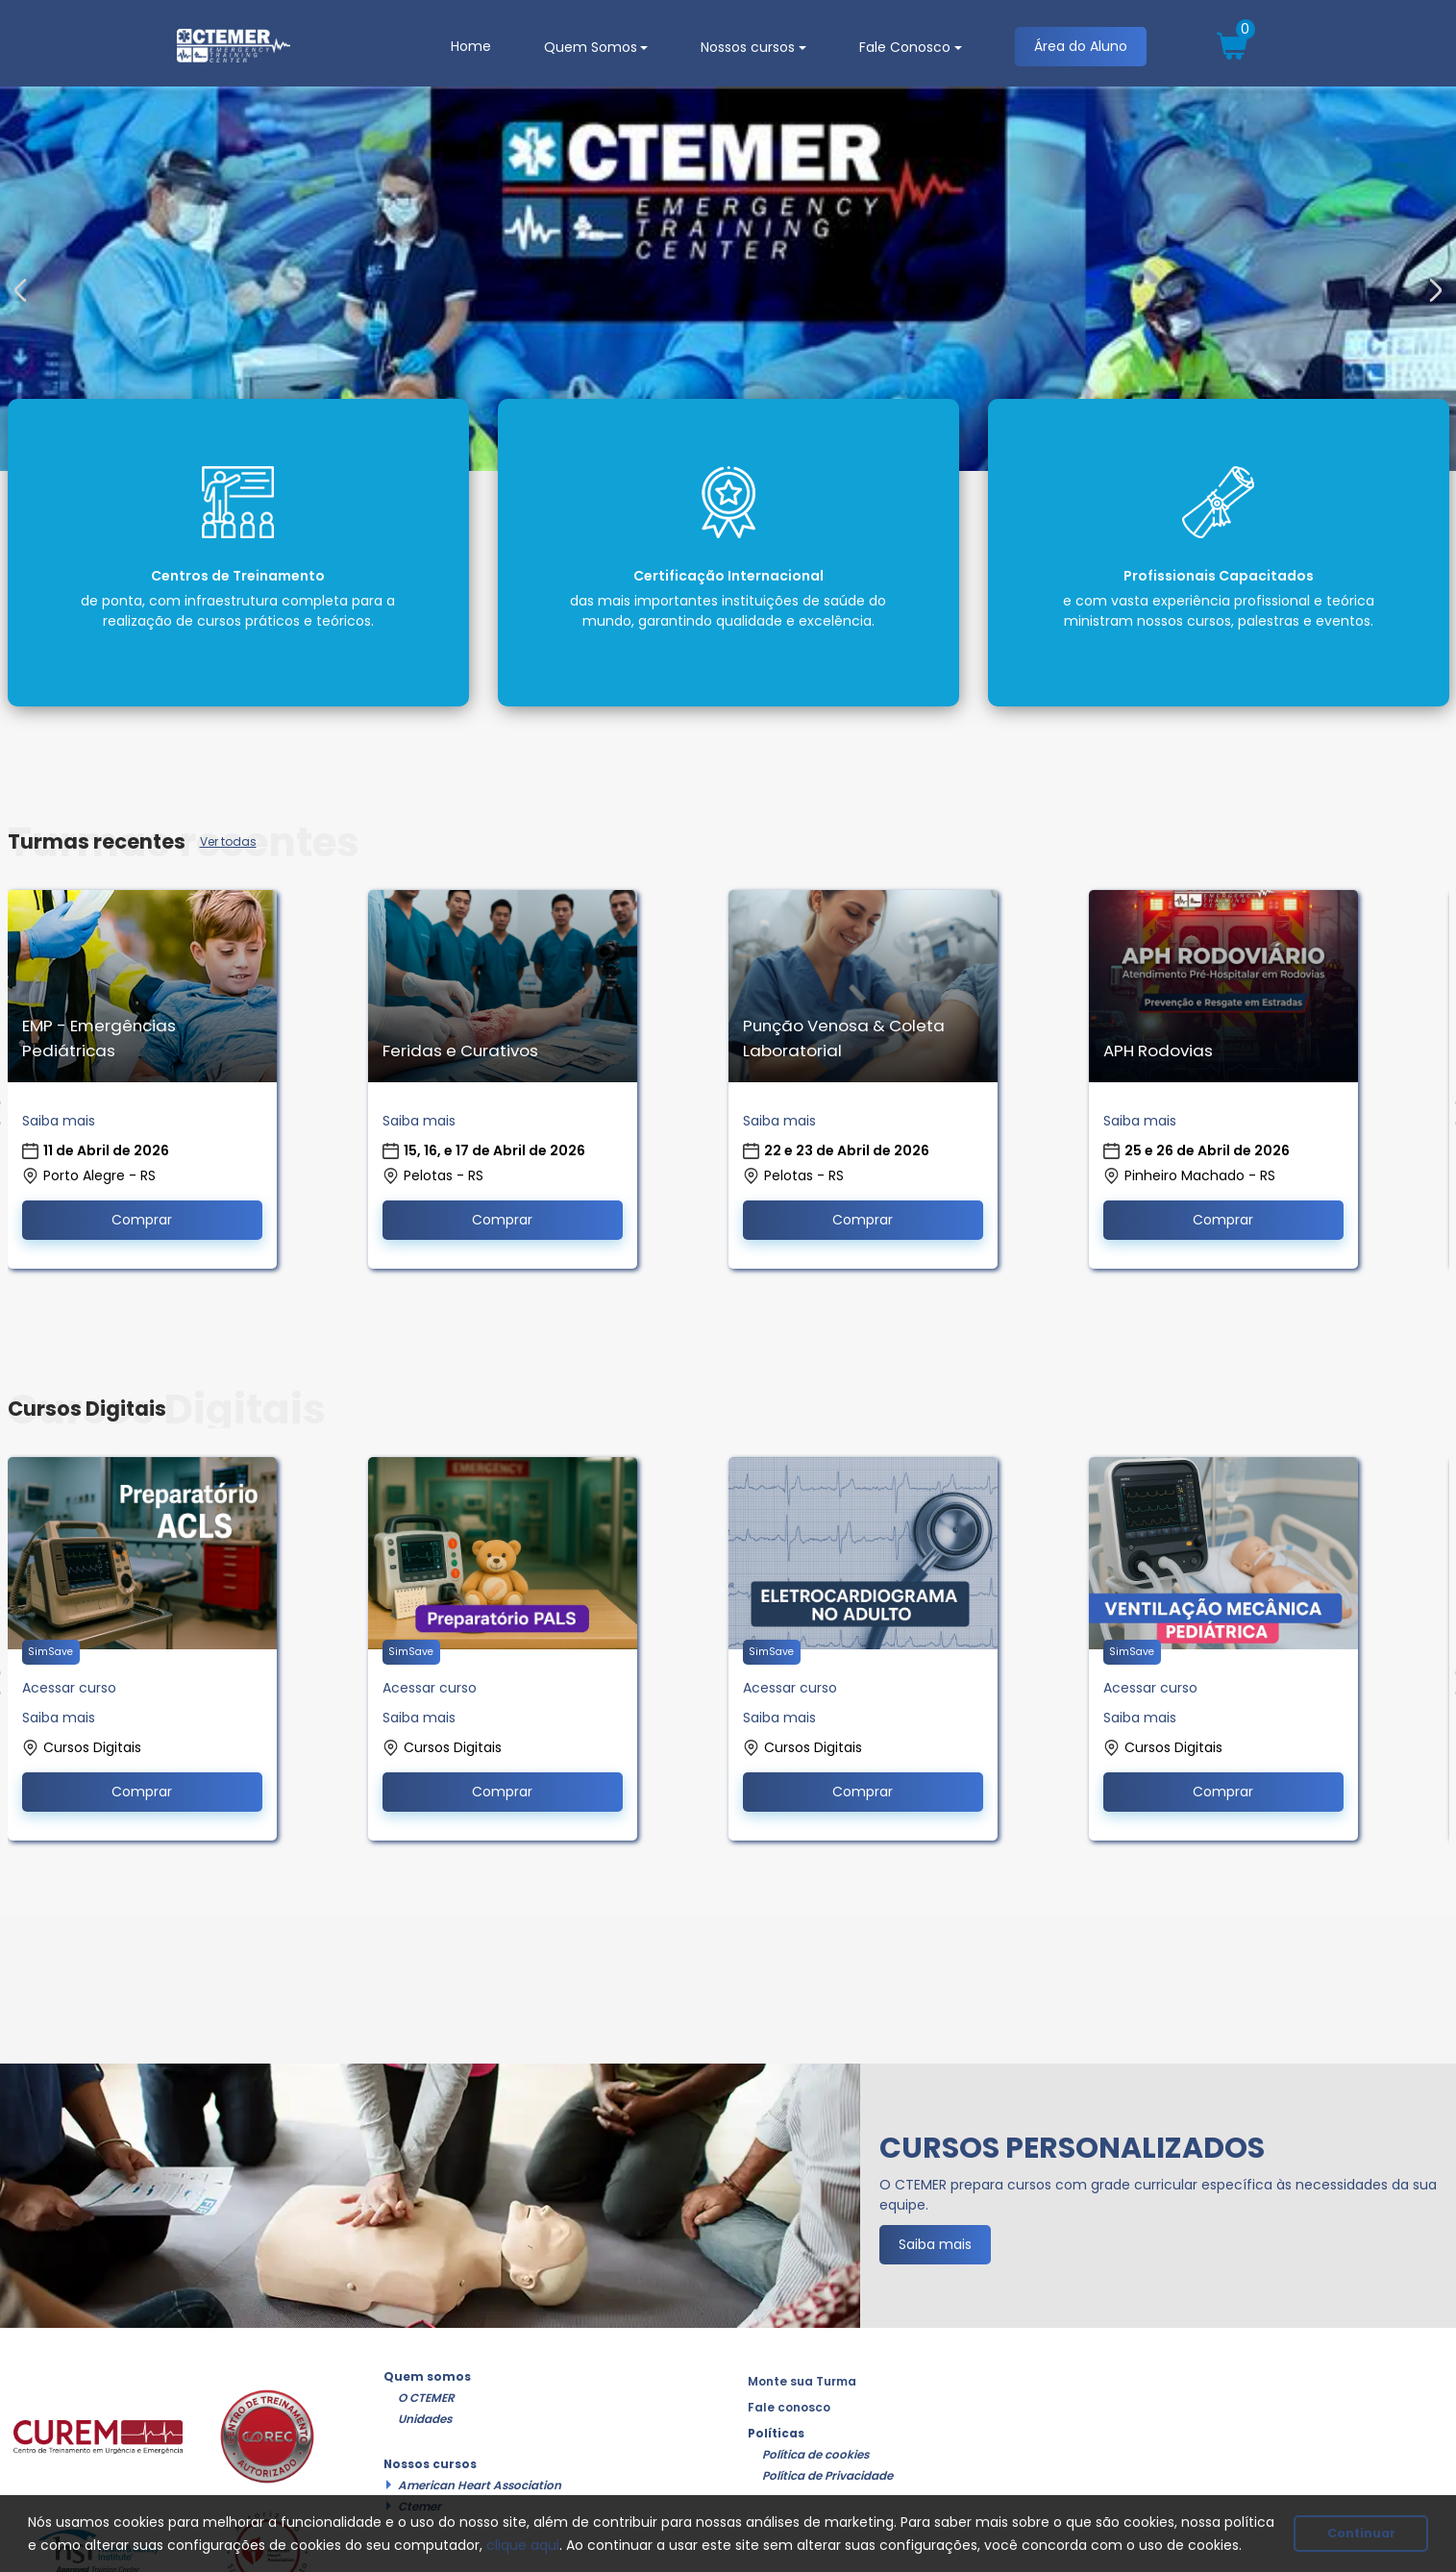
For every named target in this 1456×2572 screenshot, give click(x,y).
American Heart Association (479, 2485)
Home (471, 46)
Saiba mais (58, 1120)
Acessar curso (69, 1687)
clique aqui (522, 2545)
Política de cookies (815, 2454)
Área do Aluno (1080, 46)
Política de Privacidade (827, 2476)
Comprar (141, 1219)
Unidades (425, 2419)
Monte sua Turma (802, 2381)
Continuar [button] (1361, 2533)
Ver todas (228, 841)
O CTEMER (426, 2398)
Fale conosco (789, 2407)
